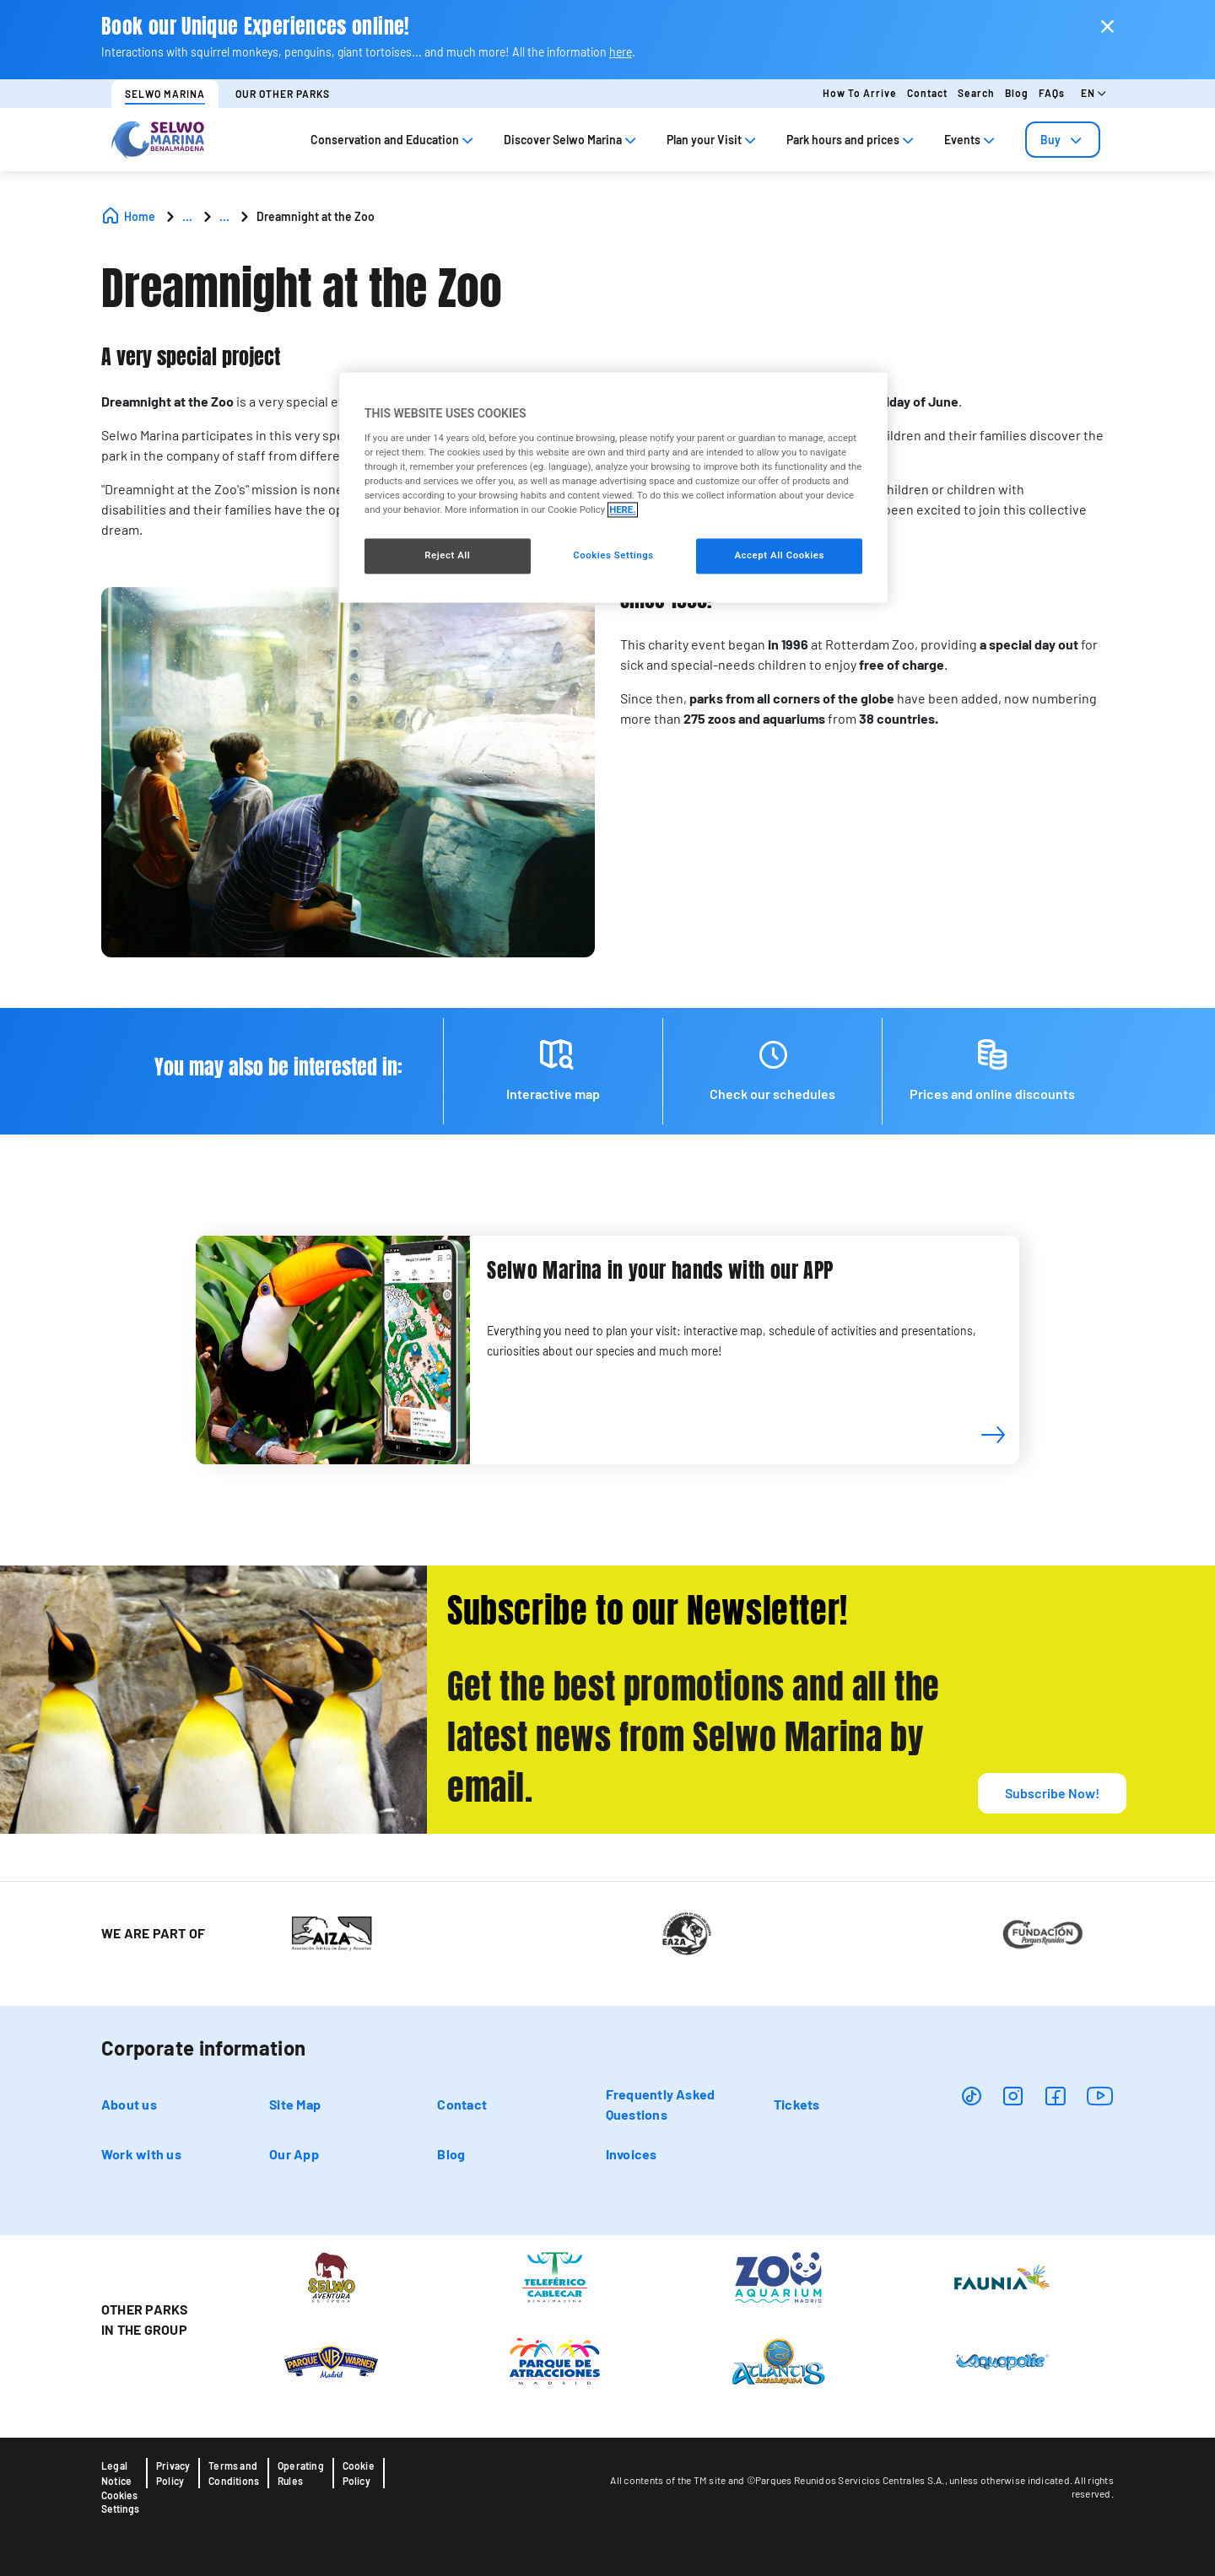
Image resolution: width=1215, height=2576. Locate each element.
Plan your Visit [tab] (713, 139)
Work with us (141, 2154)
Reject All (447, 556)
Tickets (797, 2104)
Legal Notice (116, 2473)
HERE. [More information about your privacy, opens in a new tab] (622, 510)
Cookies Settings (120, 2501)
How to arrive (860, 93)
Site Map (295, 2104)
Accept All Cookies (779, 556)
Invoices (631, 2154)
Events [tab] (971, 139)
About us (129, 2104)
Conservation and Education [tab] (393, 139)
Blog (1017, 93)
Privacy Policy (173, 2473)
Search (976, 93)
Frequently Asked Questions (661, 2104)
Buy (1062, 139)
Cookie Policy (359, 2473)
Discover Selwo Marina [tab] (572, 139)
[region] (613, 488)
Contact (927, 93)
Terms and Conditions (233, 2473)
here (620, 52)
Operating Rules (301, 2473)
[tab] (1063, 139)
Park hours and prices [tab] (851, 139)
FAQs (1052, 93)
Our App (294, 2154)
